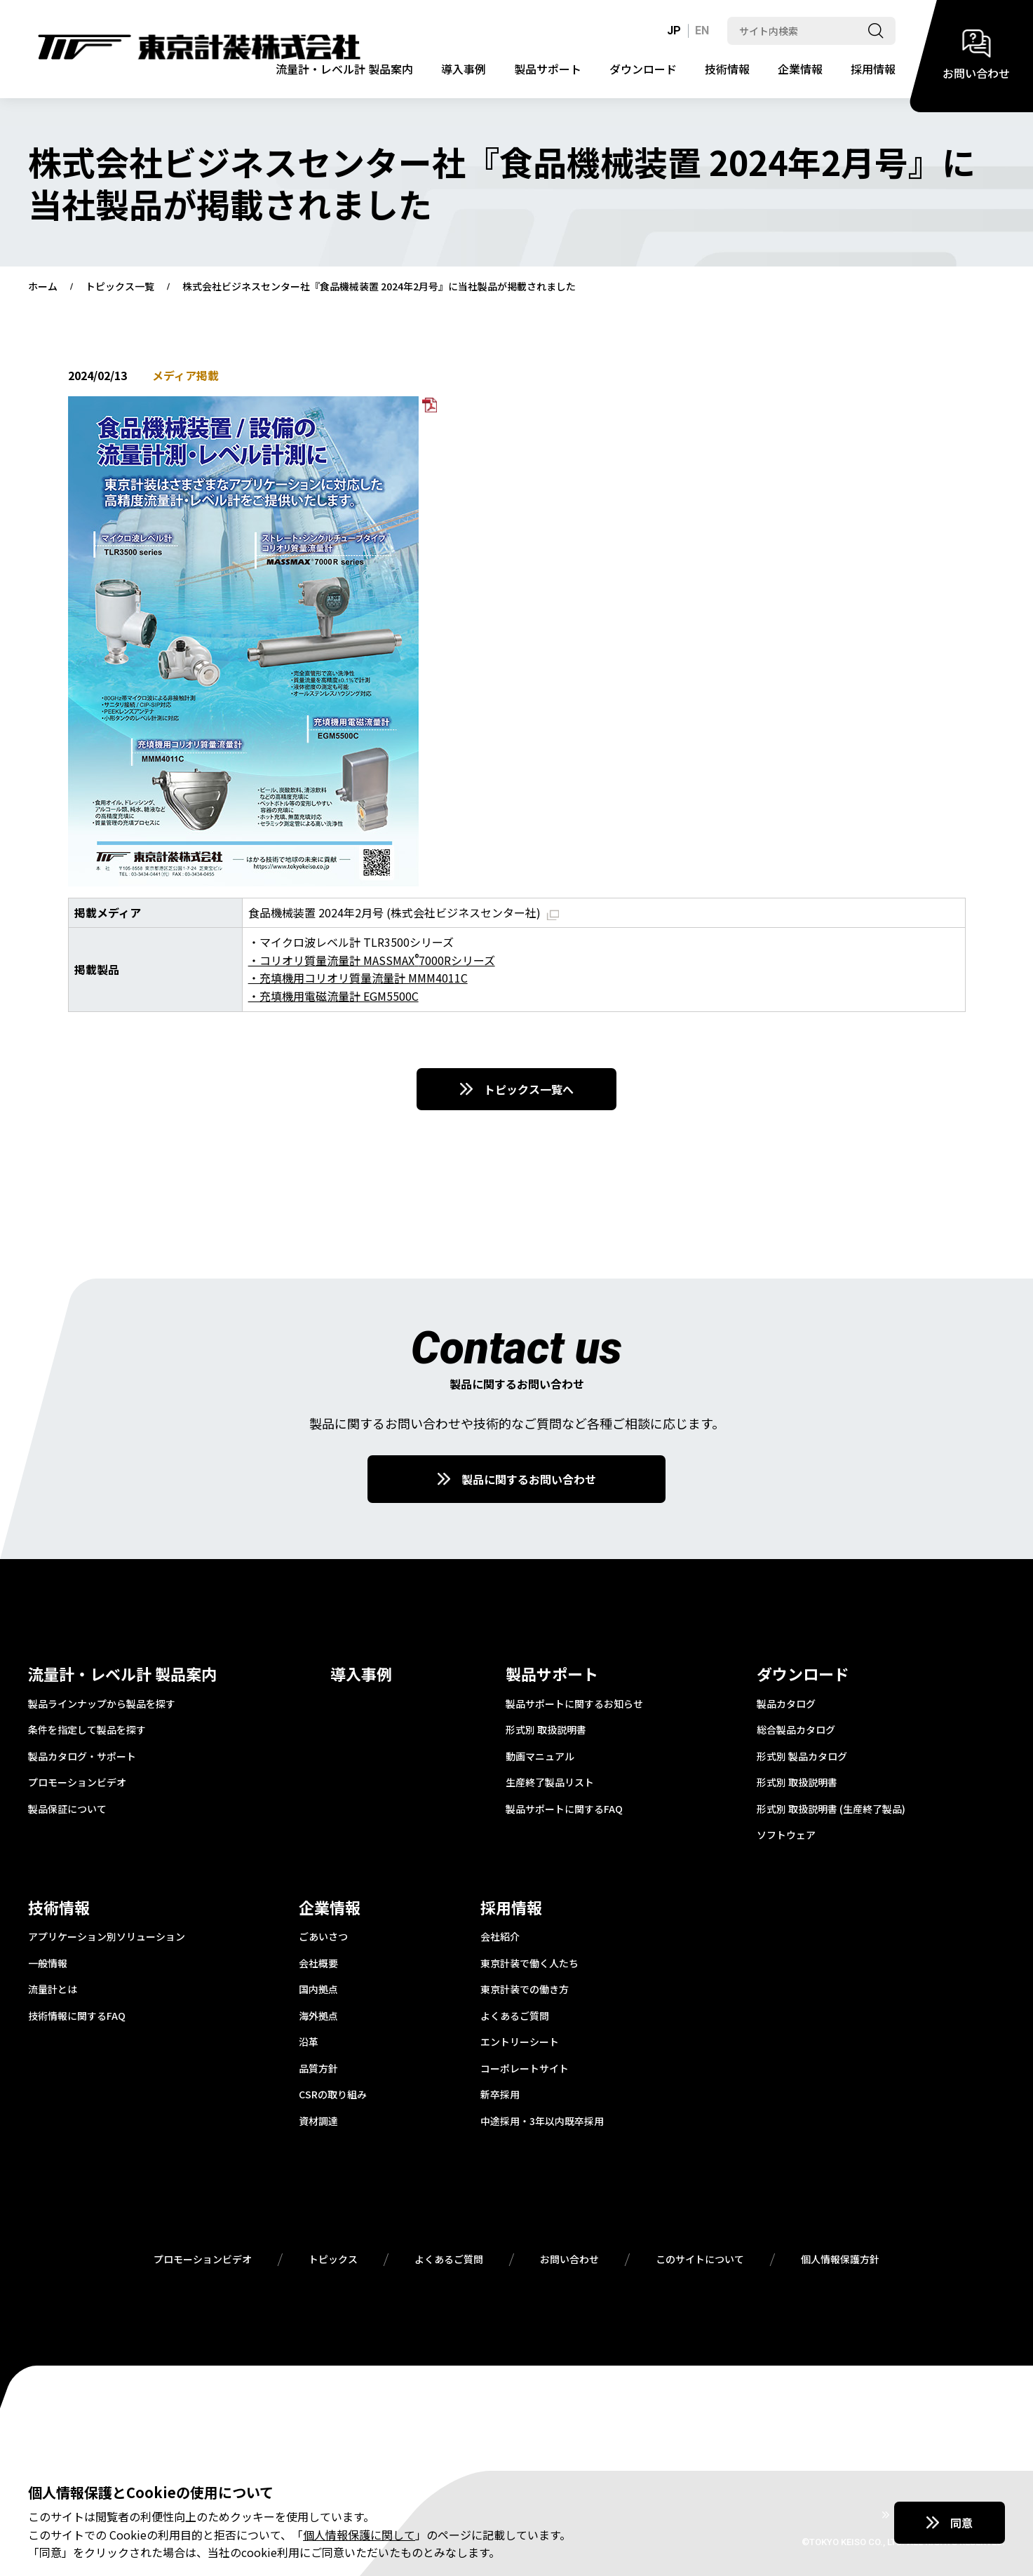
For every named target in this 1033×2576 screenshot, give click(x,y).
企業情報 (800, 68)
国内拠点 (318, 1989)
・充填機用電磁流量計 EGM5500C (333, 995)
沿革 (308, 2042)
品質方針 (318, 2069)
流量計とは (52, 1989)
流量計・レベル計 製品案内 (344, 68)
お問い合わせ (569, 2259)
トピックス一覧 (120, 287)
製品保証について (67, 1809)
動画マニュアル (540, 1757)
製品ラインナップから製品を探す (101, 1704)
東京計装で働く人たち (529, 1963)
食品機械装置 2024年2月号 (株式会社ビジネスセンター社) (403, 912)
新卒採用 (500, 2095)
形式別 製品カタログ (802, 1757)
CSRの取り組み (333, 2095)
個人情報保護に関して (359, 2534)
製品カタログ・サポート (82, 1757)
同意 (961, 2522)
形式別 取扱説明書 (546, 1730)
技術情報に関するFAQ (77, 2016)
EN (702, 30)
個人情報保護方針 (840, 2259)
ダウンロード (643, 68)
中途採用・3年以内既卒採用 (542, 2121)
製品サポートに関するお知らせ (574, 1704)
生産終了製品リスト (550, 1782)
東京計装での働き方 (524, 1989)
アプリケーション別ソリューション (106, 1937)
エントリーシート (519, 2042)
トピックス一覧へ (529, 1089)
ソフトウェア (786, 1835)
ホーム (43, 287)
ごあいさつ (323, 1937)
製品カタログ (786, 1704)
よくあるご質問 (514, 2016)
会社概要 (318, 1963)
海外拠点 (318, 2016)
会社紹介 (500, 1937)
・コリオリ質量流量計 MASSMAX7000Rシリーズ (371, 960)
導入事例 (463, 68)
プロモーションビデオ (77, 1782)
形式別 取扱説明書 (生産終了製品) (831, 1809)
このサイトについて (700, 2259)
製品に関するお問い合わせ (528, 1479)
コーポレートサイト (524, 2069)
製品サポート (547, 68)
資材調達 (318, 2121)
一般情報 (47, 1963)
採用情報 (873, 68)
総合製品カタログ (796, 1730)
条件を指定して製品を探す (87, 1730)
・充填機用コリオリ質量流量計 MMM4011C (358, 977)
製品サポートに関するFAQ (564, 1809)
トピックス (333, 2259)
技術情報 (727, 68)
